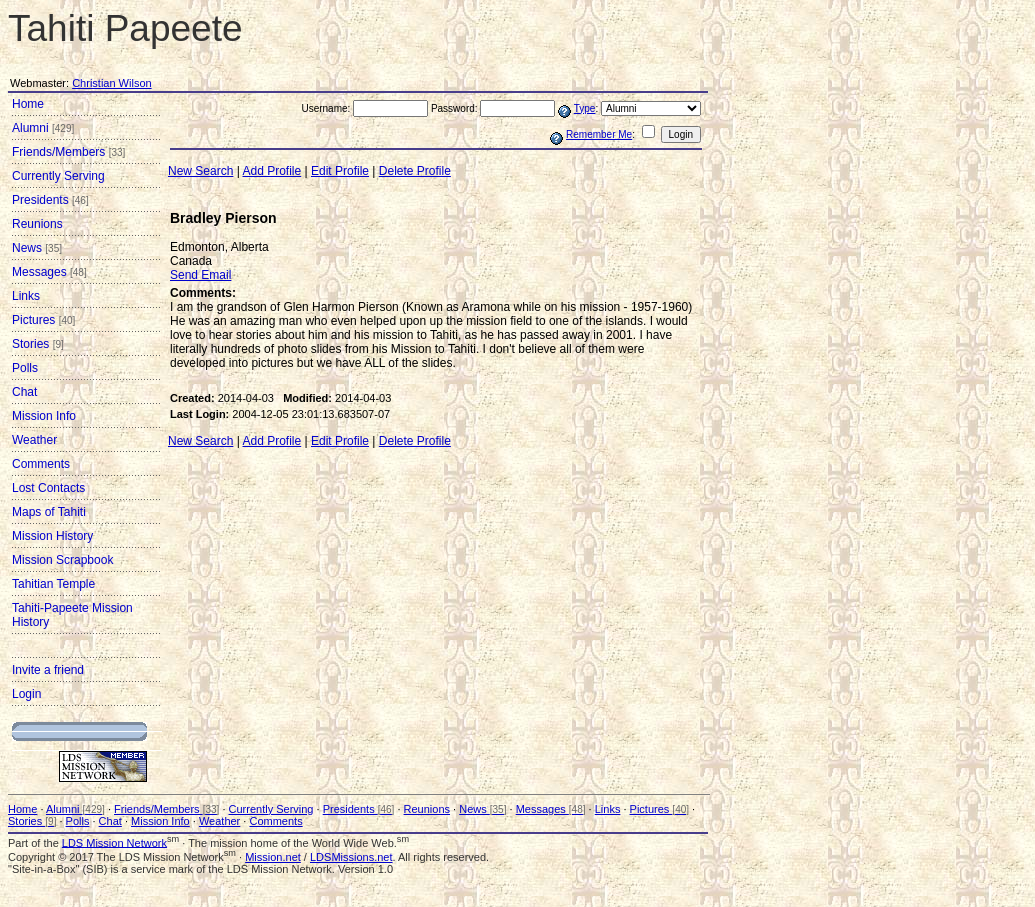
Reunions (37, 224)
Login (26, 694)
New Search (200, 171)
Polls (25, 368)
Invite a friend (48, 670)
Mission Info (44, 416)
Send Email (200, 275)
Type (585, 108)
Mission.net (273, 857)
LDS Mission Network (114, 842)
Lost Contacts (48, 488)
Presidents (50, 200)
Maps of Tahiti (49, 512)
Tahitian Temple (53, 584)
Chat (24, 392)
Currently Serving (58, 176)
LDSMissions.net (351, 857)
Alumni (43, 128)
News (37, 248)
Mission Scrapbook (62, 560)
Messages (49, 272)
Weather (34, 440)
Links (26, 296)
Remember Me (599, 134)
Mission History (52, 536)
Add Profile (272, 171)
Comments (41, 464)
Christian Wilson (111, 83)
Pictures (43, 320)
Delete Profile (415, 171)
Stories (38, 344)
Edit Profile (340, 171)
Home (28, 104)
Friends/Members (68, 152)
